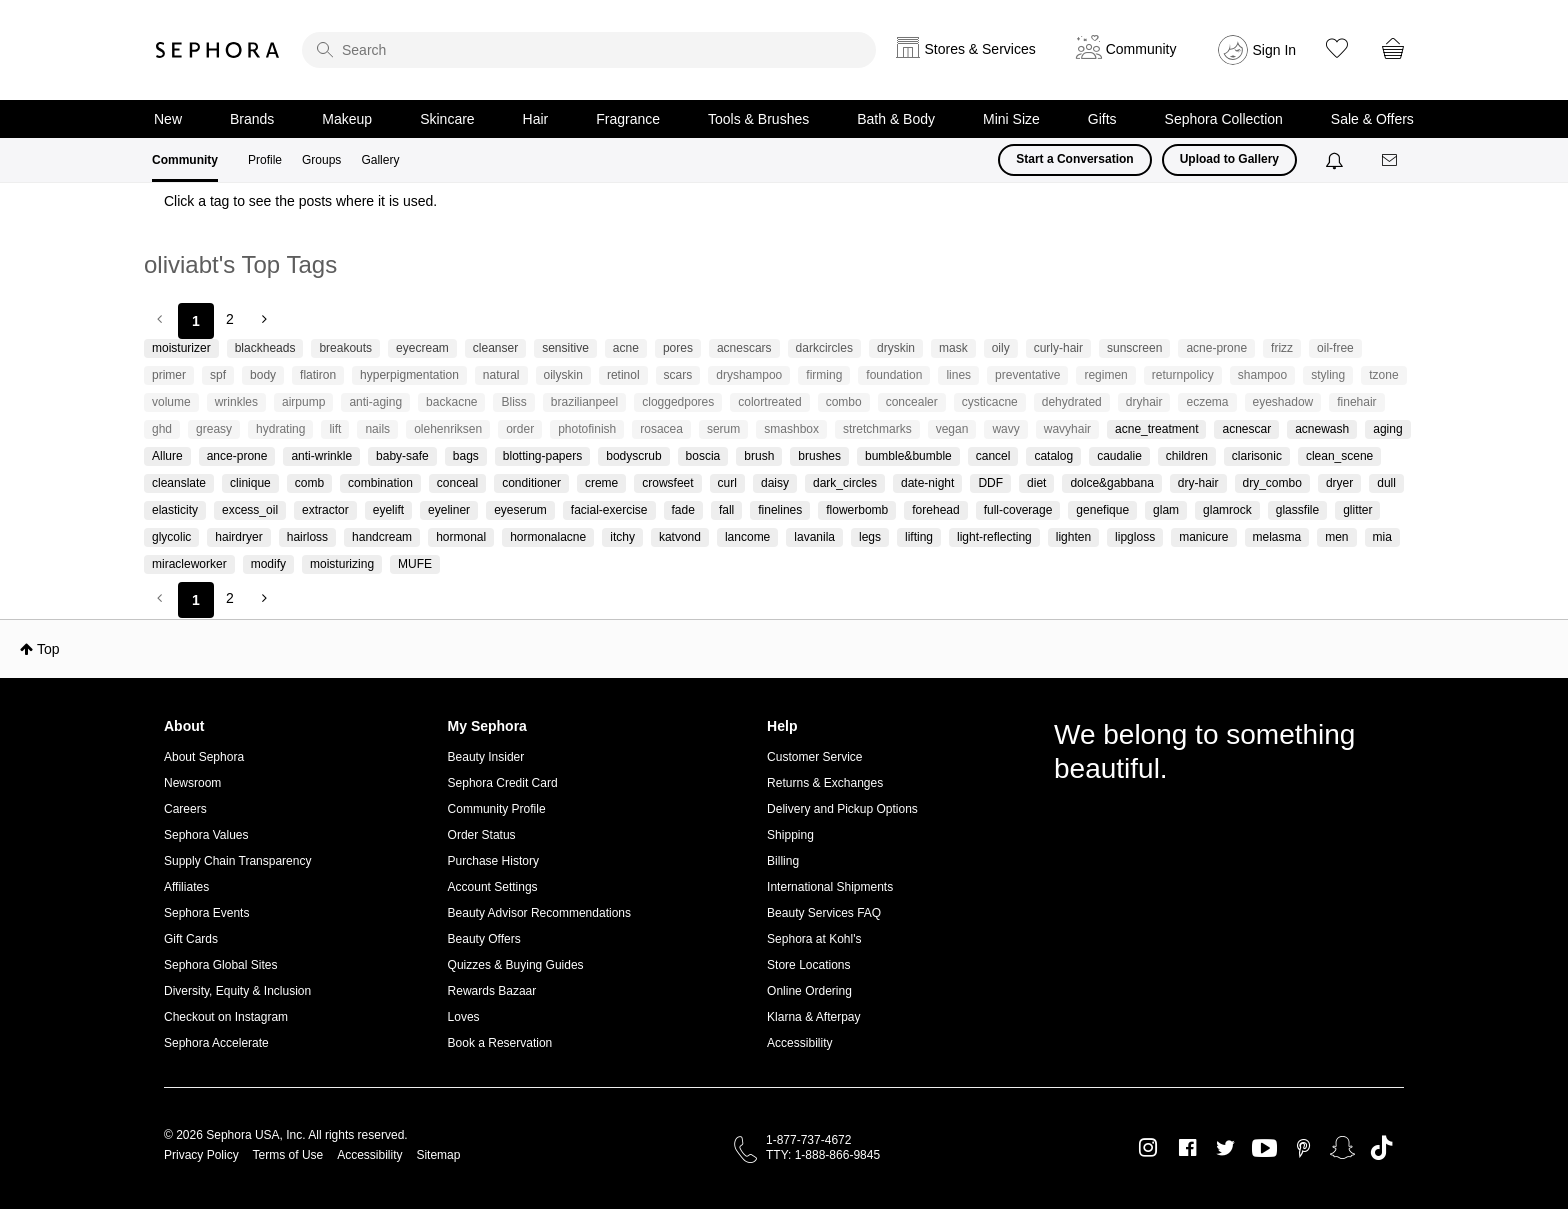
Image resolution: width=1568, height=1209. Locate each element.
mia (1382, 537)
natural (501, 375)
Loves (464, 1017)
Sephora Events (206, 913)
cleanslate (179, 483)
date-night (927, 483)
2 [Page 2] (230, 319)
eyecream (422, 348)
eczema (1207, 402)
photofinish (587, 429)
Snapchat (1342, 1148)
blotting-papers (542, 456)
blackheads (265, 348)
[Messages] (1391, 160)
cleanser (495, 348)
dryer (1339, 483)
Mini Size (1011, 119)
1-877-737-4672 (808, 1140)
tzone (1383, 375)
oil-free (1335, 348)
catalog (1053, 456)
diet (1036, 483)
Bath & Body (896, 119)
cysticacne (990, 402)
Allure (167, 456)
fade (683, 510)
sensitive (565, 348)
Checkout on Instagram (226, 1017)
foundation (894, 375)
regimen (1105, 375)
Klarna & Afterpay (813, 1017)
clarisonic (1257, 456)
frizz (1282, 348)
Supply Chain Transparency (237, 861)
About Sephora (204, 757)
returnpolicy (1183, 375)
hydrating (280, 429)
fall (726, 510)
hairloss (307, 537)
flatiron (318, 375)
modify (268, 564)
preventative (1027, 375)
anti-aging (375, 402)
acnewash (1322, 429)
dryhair (1144, 402)
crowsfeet (667, 483)
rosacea (661, 429)
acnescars (744, 348)
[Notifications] (1336, 160)
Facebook (1187, 1148)
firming (824, 375)
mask (953, 348)
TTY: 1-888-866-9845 (823, 1155)
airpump (303, 402)
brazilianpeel (584, 402)
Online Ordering (809, 991)
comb (309, 483)
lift (335, 429)
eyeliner (449, 510)
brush (759, 456)
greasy (214, 429)
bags (466, 456)
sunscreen (1134, 348)
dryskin (896, 348)
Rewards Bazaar (492, 991)
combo (844, 402)
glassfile (1297, 510)
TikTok (1381, 1148)
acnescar (1246, 429)
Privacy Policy (201, 1155)
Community (185, 160)
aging (1387, 429)
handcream (382, 537)
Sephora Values (206, 835)
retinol (623, 375)
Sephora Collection (1224, 119)
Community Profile (497, 809)
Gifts (1102, 119)
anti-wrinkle (321, 456)
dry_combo (1272, 483)
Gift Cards (191, 939)
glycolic (171, 537)
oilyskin (563, 375)
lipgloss (1135, 537)
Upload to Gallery (1229, 159)
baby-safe (402, 456)
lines (958, 375)
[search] (589, 50)
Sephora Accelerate (216, 1043)
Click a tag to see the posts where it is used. (300, 201)
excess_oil (250, 510)
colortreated (769, 402)
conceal (457, 483)
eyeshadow (1283, 402)
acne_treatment (1156, 429)
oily (1001, 348)
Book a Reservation (500, 1043)
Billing (783, 861)
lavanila (814, 537)
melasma (1277, 537)
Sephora (218, 50)
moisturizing (342, 564)
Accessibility (799, 1043)
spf (218, 375)
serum (723, 429)
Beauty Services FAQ (824, 913)
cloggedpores (678, 402)
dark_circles (845, 483)
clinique (250, 483)
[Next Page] (262, 319)
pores (678, 348)
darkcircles (824, 348)
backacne (451, 402)
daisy (775, 483)
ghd (162, 429)
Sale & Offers (1372, 119)
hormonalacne (548, 537)
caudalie (1119, 456)
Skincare (447, 119)
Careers (185, 809)
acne (626, 348)
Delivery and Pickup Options (842, 809)
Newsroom (192, 783)
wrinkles (236, 402)
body (263, 375)
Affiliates (186, 887)
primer (169, 375)
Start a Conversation (1074, 159)
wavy (1005, 429)
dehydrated (1072, 402)
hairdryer (238, 537)
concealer (912, 402)
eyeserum (520, 510)
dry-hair (1198, 483)
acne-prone (1216, 348)
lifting (919, 537)
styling (1328, 375)
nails (377, 429)
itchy (622, 537)
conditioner (531, 483)
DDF (990, 483)
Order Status (482, 835)
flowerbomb (857, 510)
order (520, 429)
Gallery (380, 160)
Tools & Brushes (758, 119)
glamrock (1227, 510)
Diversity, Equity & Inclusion (237, 991)
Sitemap (438, 1155)
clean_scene (1339, 456)
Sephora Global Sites (220, 965)
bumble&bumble (908, 456)
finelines (780, 510)
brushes (819, 456)
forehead (935, 510)
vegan (952, 429)
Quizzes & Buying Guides (516, 965)
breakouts (345, 348)
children (1187, 456)
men (1336, 537)
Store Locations (808, 965)
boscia (703, 456)
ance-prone (237, 456)
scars (678, 375)
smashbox (791, 429)
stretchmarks (877, 429)
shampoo (1262, 375)
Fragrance (628, 119)
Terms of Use (288, 1155)
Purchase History (493, 861)
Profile (265, 160)
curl (727, 483)
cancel (993, 456)
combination (380, 483)
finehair (1356, 402)
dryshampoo (749, 375)
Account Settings (493, 887)
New (168, 119)
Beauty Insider (486, 757)
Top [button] (48, 649)
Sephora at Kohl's (814, 939)
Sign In (1275, 50)
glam (1166, 510)
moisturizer (181, 348)
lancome (747, 537)
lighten (1073, 537)
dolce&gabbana (1111, 483)
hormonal (461, 537)
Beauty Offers (484, 939)
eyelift (388, 510)
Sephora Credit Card (503, 783)
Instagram (1148, 1148)
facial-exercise (609, 510)
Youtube (1264, 1149)
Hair (536, 119)
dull (1386, 483)
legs (870, 537)
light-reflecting (994, 537)
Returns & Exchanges (825, 783)
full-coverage (1018, 510)
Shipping (790, 835)
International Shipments (830, 887)
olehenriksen (448, 429)
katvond (680, 537)
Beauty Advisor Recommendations (539, 913)
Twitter (1225, 1148)
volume (171, 402)
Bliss (513, 402)
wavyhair (1067, 429)
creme (601, 483)
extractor (325, 510)
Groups (321, 160)
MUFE (415, 564)
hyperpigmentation (409, 375)
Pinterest (1303, 1148)
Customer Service (814, 757)
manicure (1203, 537)
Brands (252, 119)
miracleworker (189, 564)
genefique (1102, 510)
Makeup (347, 119)
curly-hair (1058, 348)
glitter (1357, 510)
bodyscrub (633, 456)
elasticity (175, 510)
